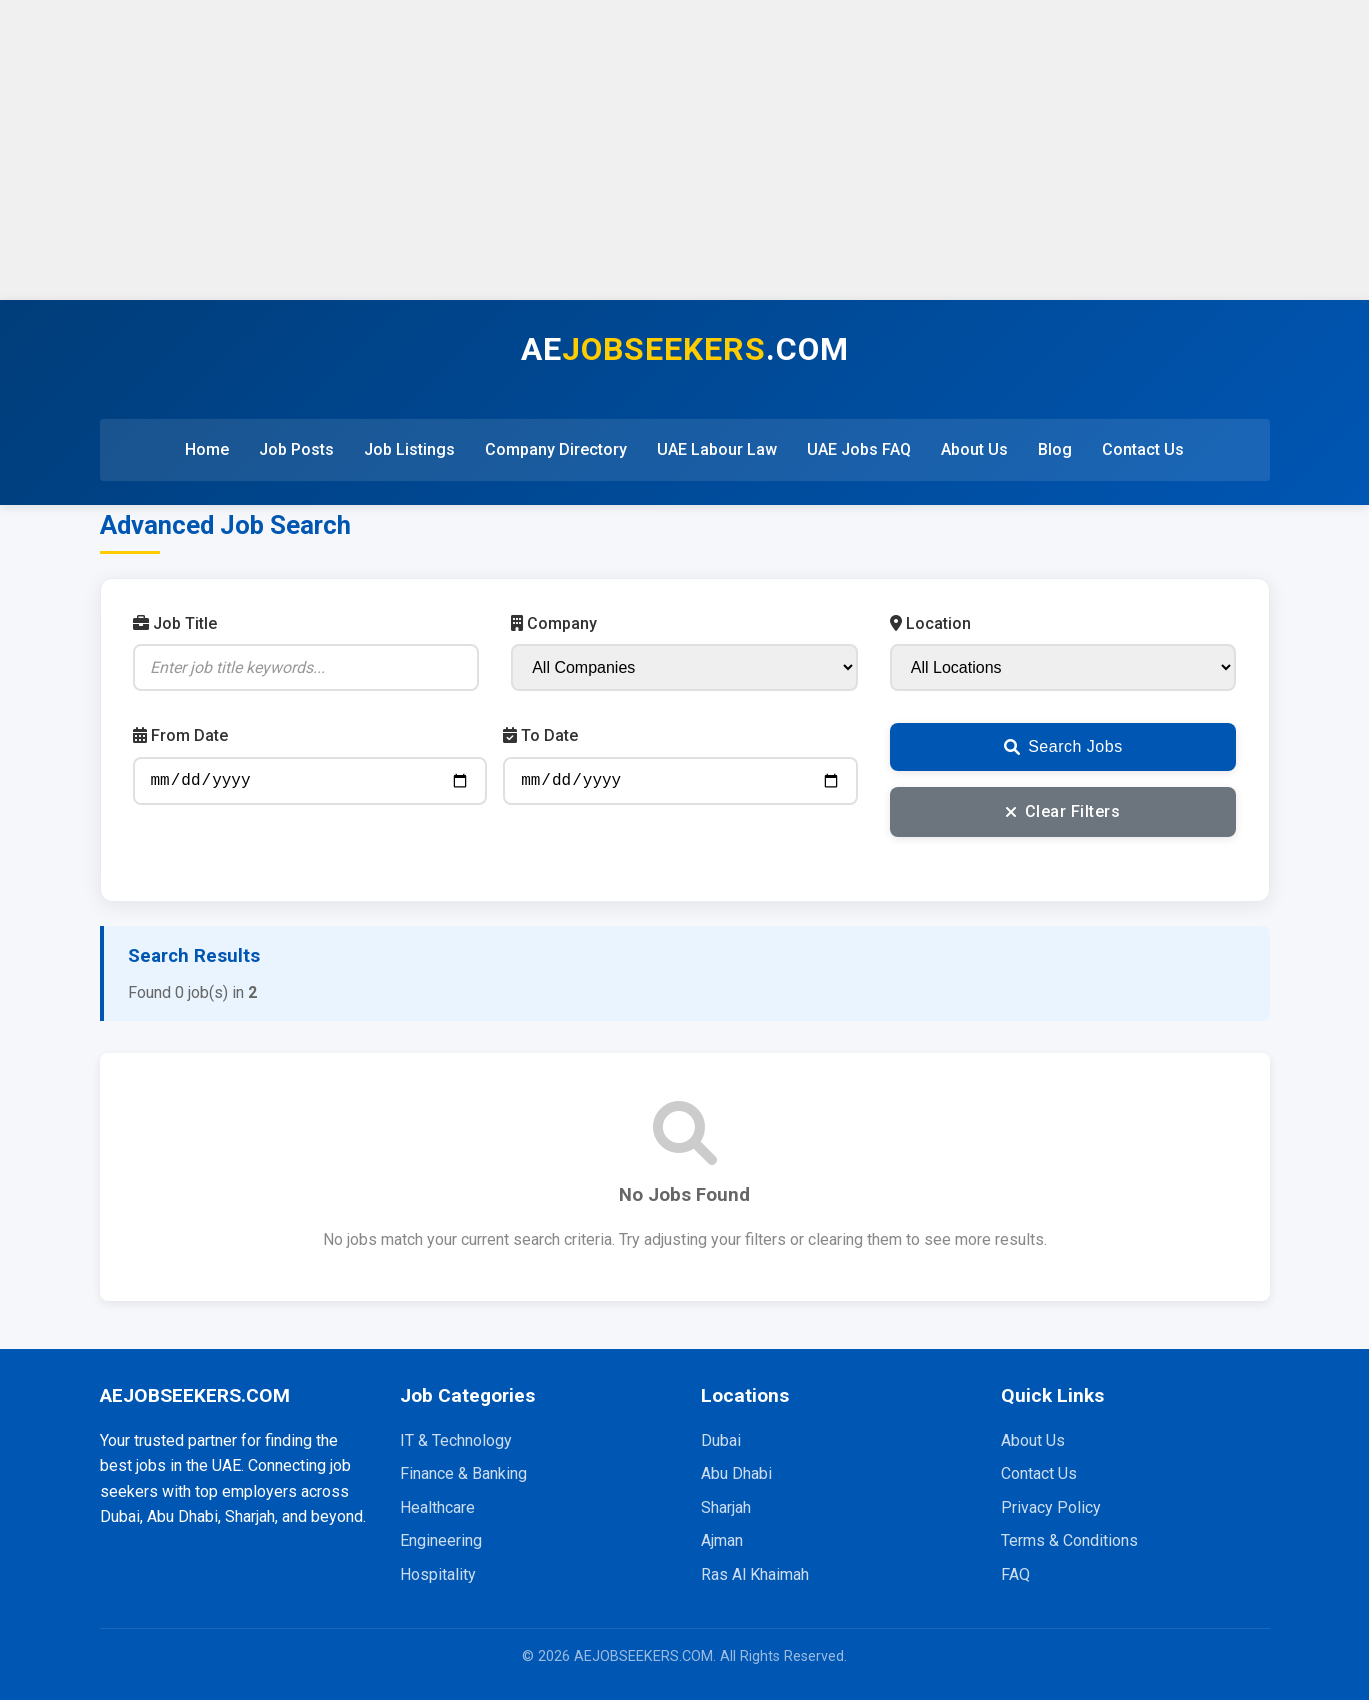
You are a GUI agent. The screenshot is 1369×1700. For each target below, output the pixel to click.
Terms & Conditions (1069, 1540)
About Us (974, 449)
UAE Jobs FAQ (859, 449)
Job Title (175, 623)
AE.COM (685, 349)
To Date (540, 735)
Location (930, 623)
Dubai (721, 1440)
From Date (180, 735)
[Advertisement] (685, 150)
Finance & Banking (463, 1473)
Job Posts (296, 449)
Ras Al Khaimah (755, 1574)
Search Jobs (1063, 746)
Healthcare (437, 1507)
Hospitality (438, 1574)
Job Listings (409, 449)
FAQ (1015, 1574)
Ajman (722, 1540)
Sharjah (726, 1507)
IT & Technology (456, 1440)
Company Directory (556, 449)
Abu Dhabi (736, 1473)
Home (207, 449)
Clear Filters (1063, 811)
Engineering (441, 1540)
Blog (1055, 449)
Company (554, 623)
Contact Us (1143, 449)
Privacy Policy (1051, 1507)
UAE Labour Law (717, 449)
